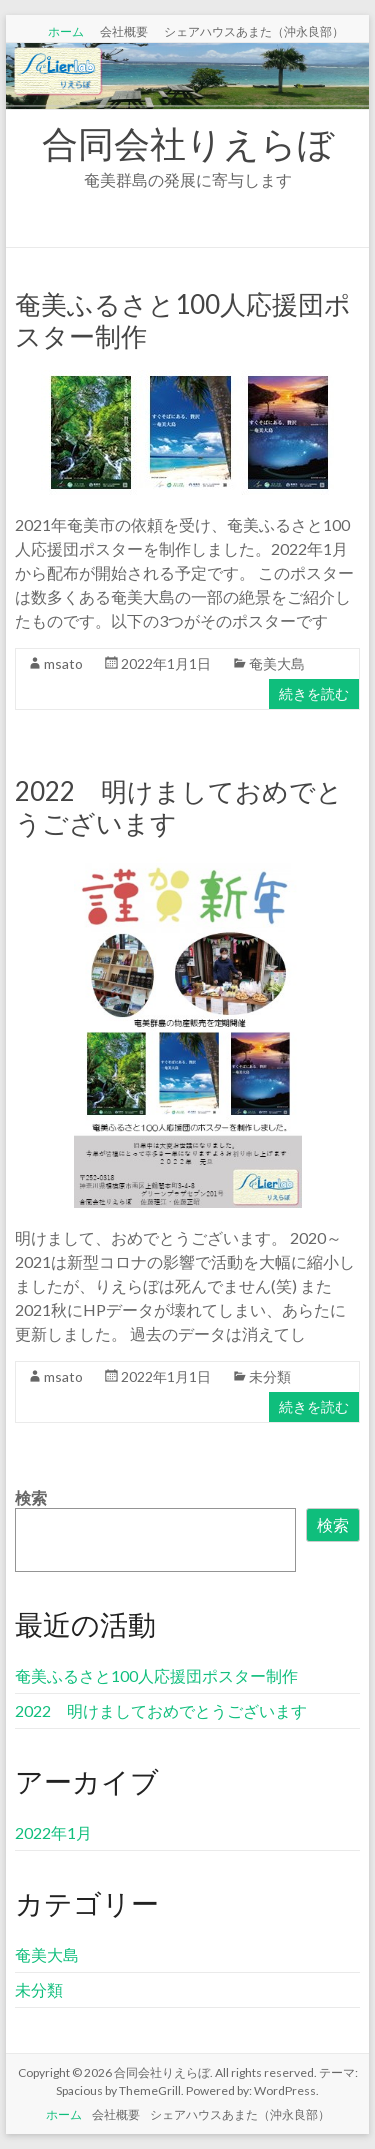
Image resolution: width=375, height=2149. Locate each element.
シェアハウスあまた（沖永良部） (254, 31)
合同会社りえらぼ (188, 143)
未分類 (270, 1376)
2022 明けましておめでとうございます (161, 1710)
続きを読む (314, 693)
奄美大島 (277, 663)
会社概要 (124, 31)
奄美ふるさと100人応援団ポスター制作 (156, 1675)
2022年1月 (53, 1832)
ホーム (66, 31)
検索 (31, 1497)
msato (63, 663)
